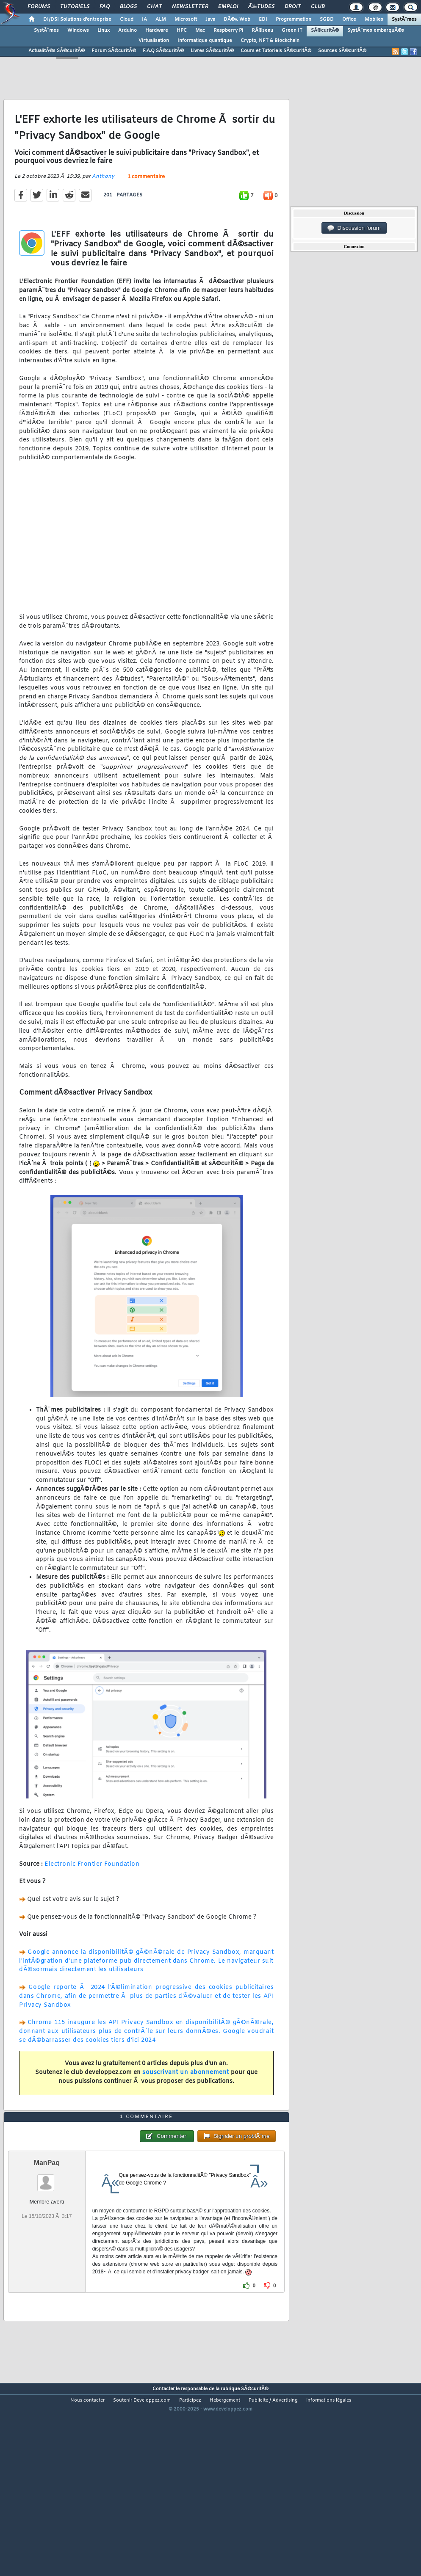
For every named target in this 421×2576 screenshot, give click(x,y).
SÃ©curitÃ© (325, 30)
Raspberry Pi (228, 30)
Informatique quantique (204, 41)
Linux (103, 30)
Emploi (228, 6)
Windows (78, 30)
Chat (154, 6)
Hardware (156, 30)
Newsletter (190, 6)
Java (210, 19)
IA (144, 19)
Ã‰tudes (261, 6)
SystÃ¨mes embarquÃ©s (375, 30)
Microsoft (185, 19)
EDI (263, 19)
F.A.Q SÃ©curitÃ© (163, 51)
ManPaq (47, 2239)
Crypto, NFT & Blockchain (270, 41)
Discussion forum (354, 228)
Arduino (127, 30)
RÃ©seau (262, 30)
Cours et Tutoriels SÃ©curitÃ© (276, 51)
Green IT (292, 30)
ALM (160, 19)
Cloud (126, 19)
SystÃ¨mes (404, 19)
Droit (293, 6)
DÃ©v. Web (237, 19)
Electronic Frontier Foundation (91, 1890)
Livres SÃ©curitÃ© (212, 51)
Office (349, 19)
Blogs (128, 6)
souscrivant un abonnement (185, 2098)
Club (317, 6)
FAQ (105, 6)
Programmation (293, 19)
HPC (182, 30)
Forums (39, 6)
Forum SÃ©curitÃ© (113, 51)
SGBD (327, 19)
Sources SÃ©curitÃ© (342, 51)
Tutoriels (74, 6)
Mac (200, 30)
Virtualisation (153, 41)
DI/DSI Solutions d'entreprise (77, 19)
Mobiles (374, 19)
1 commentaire (146, 202)
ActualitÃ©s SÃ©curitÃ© (56, 51)
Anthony (103, 202)
